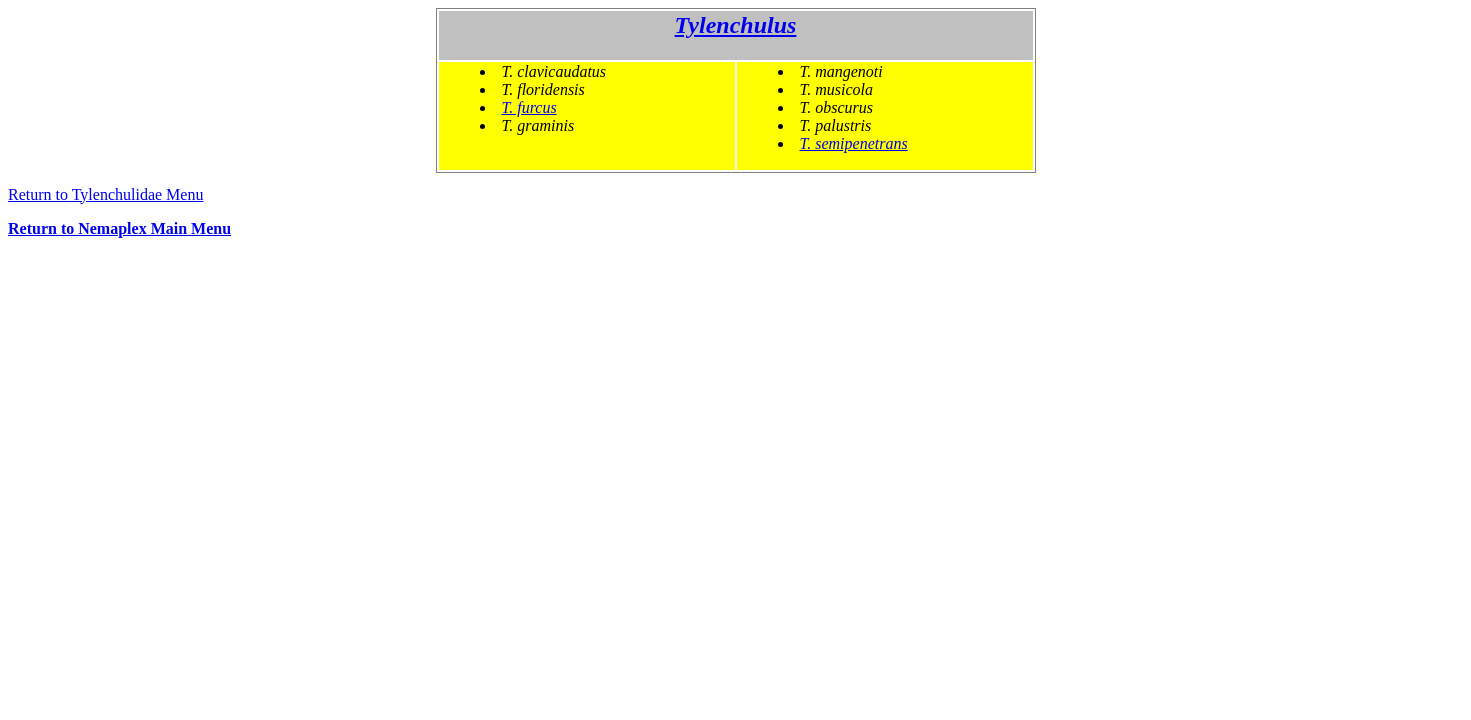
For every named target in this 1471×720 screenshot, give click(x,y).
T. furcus (529, 107)
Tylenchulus (736, 25)
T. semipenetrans (854, 143)
